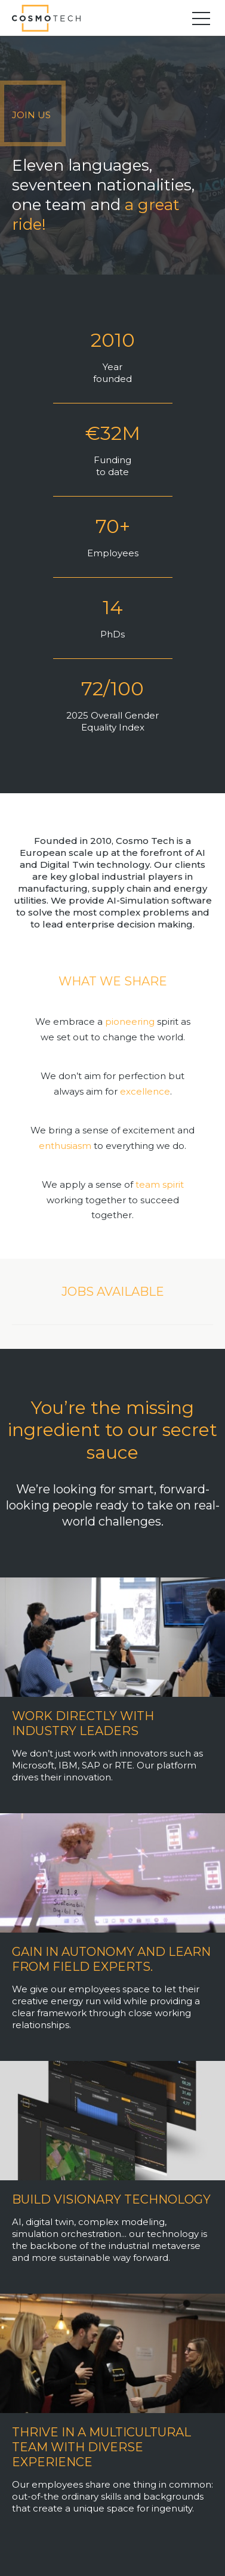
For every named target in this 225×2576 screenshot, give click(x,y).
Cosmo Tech (51, 18)
